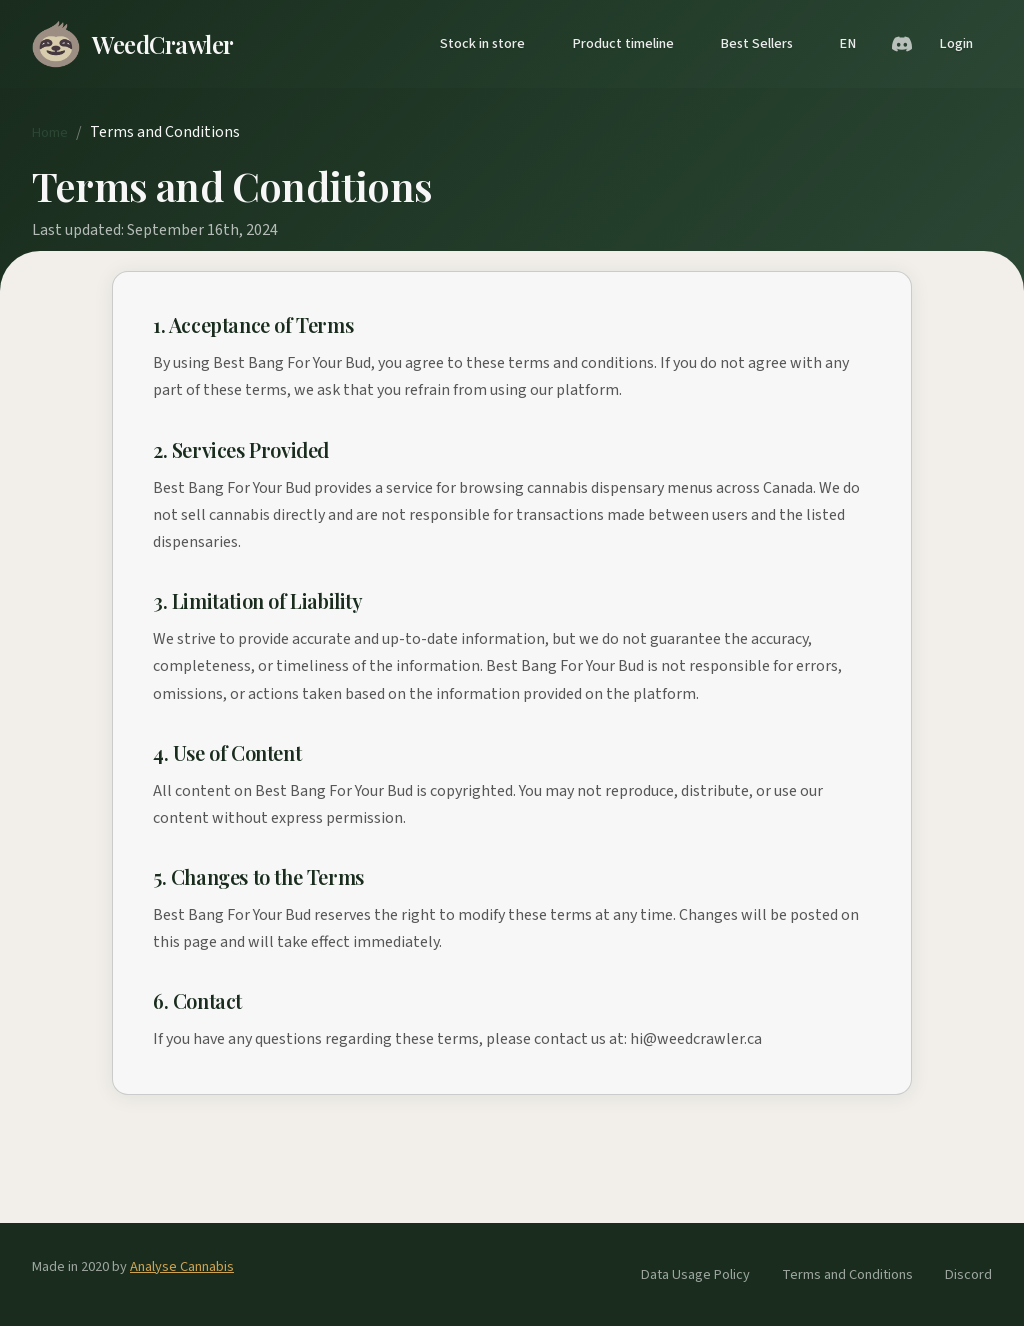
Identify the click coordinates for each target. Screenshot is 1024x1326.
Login (956, 43)
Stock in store (482, 43)
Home (50, 132)
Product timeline (623, 43)
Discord (968, 1274)
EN (847, 43)
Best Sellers (756, 43)
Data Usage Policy (695, 1274)
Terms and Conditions (847, 1274)
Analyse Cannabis (182, 1266)
